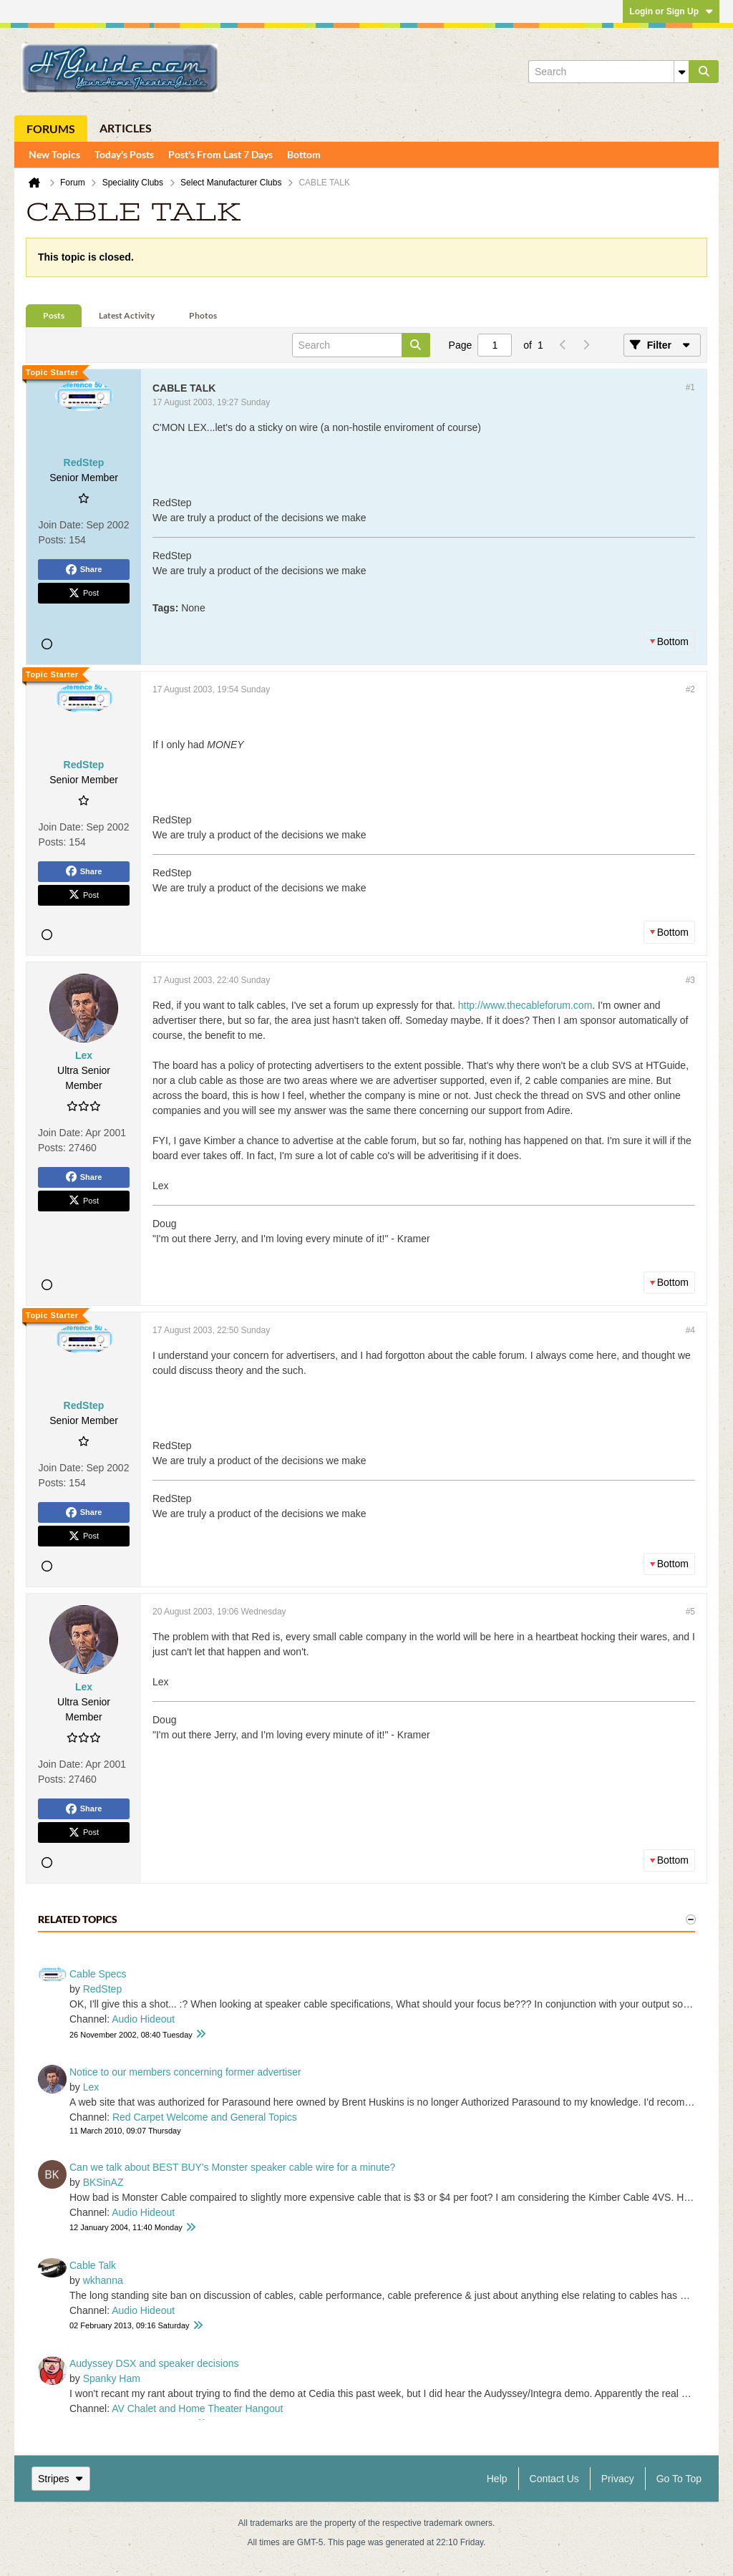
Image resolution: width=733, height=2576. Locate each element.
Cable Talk (92, 2265)
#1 (690, 387)
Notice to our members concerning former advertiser (185, 2072)
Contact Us (554, 2478)
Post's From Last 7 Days (220, 154)
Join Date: (61, 525)
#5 (690, 1612)
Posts (53, 315)
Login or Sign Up (671, 11)
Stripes (61, 2478)
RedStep (102, 1989)
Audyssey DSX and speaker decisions (154, 2363)
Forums (50, 128)
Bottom (304, 154)
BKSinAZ (103, 2182)
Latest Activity (127, 315)
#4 (690, 1330)
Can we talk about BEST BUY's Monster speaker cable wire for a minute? (232, 2167)
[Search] (608, 71)
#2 (690, 689)
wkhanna (103, 2280)
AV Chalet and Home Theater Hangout (197, 2408)
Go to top (679, 2478)
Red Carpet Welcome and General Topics (204, 2117)
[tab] (54, 316)
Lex (91, 2087)
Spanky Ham (111, 2378)
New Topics (54, 154)
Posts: (53, 540)
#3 (690, 980)
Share (84, 570)
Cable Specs (97, 1974)
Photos (203, 315)
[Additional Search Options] (681, 71)
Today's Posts (124, 154)
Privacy (617, 2478)
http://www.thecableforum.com (525, 1005)
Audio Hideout (143, 2019)
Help (497, 2478)
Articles (125, 128)
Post (84, 593)
